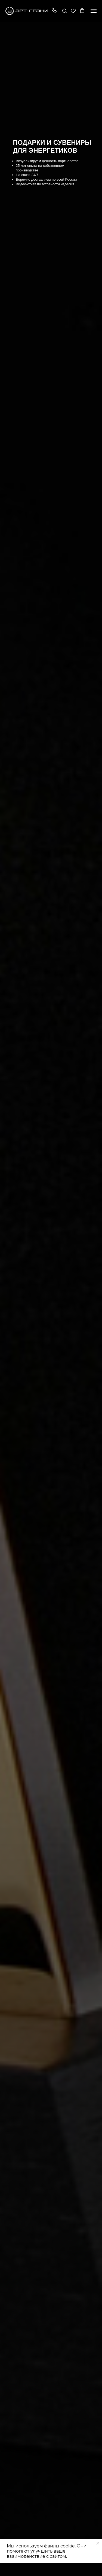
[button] (54, 10)
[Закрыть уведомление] (98, 2543)
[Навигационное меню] (94, 11)
